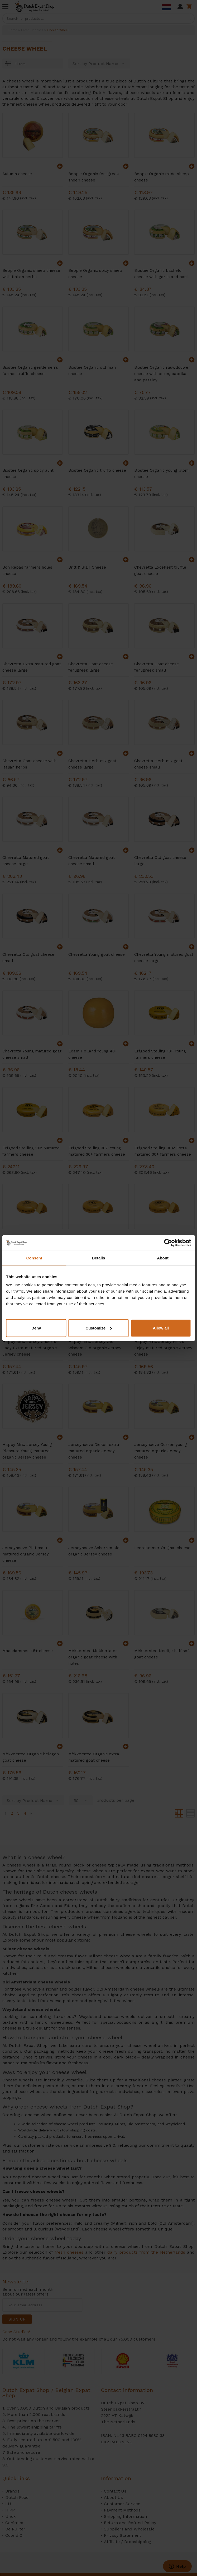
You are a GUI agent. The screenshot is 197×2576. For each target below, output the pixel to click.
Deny (36, 1328)
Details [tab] (98, 1257)
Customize (98, 1328)
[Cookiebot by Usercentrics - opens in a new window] (168, 1243)
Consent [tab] (34, 1257)
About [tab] (163, 1257)
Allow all (161, 1328)
